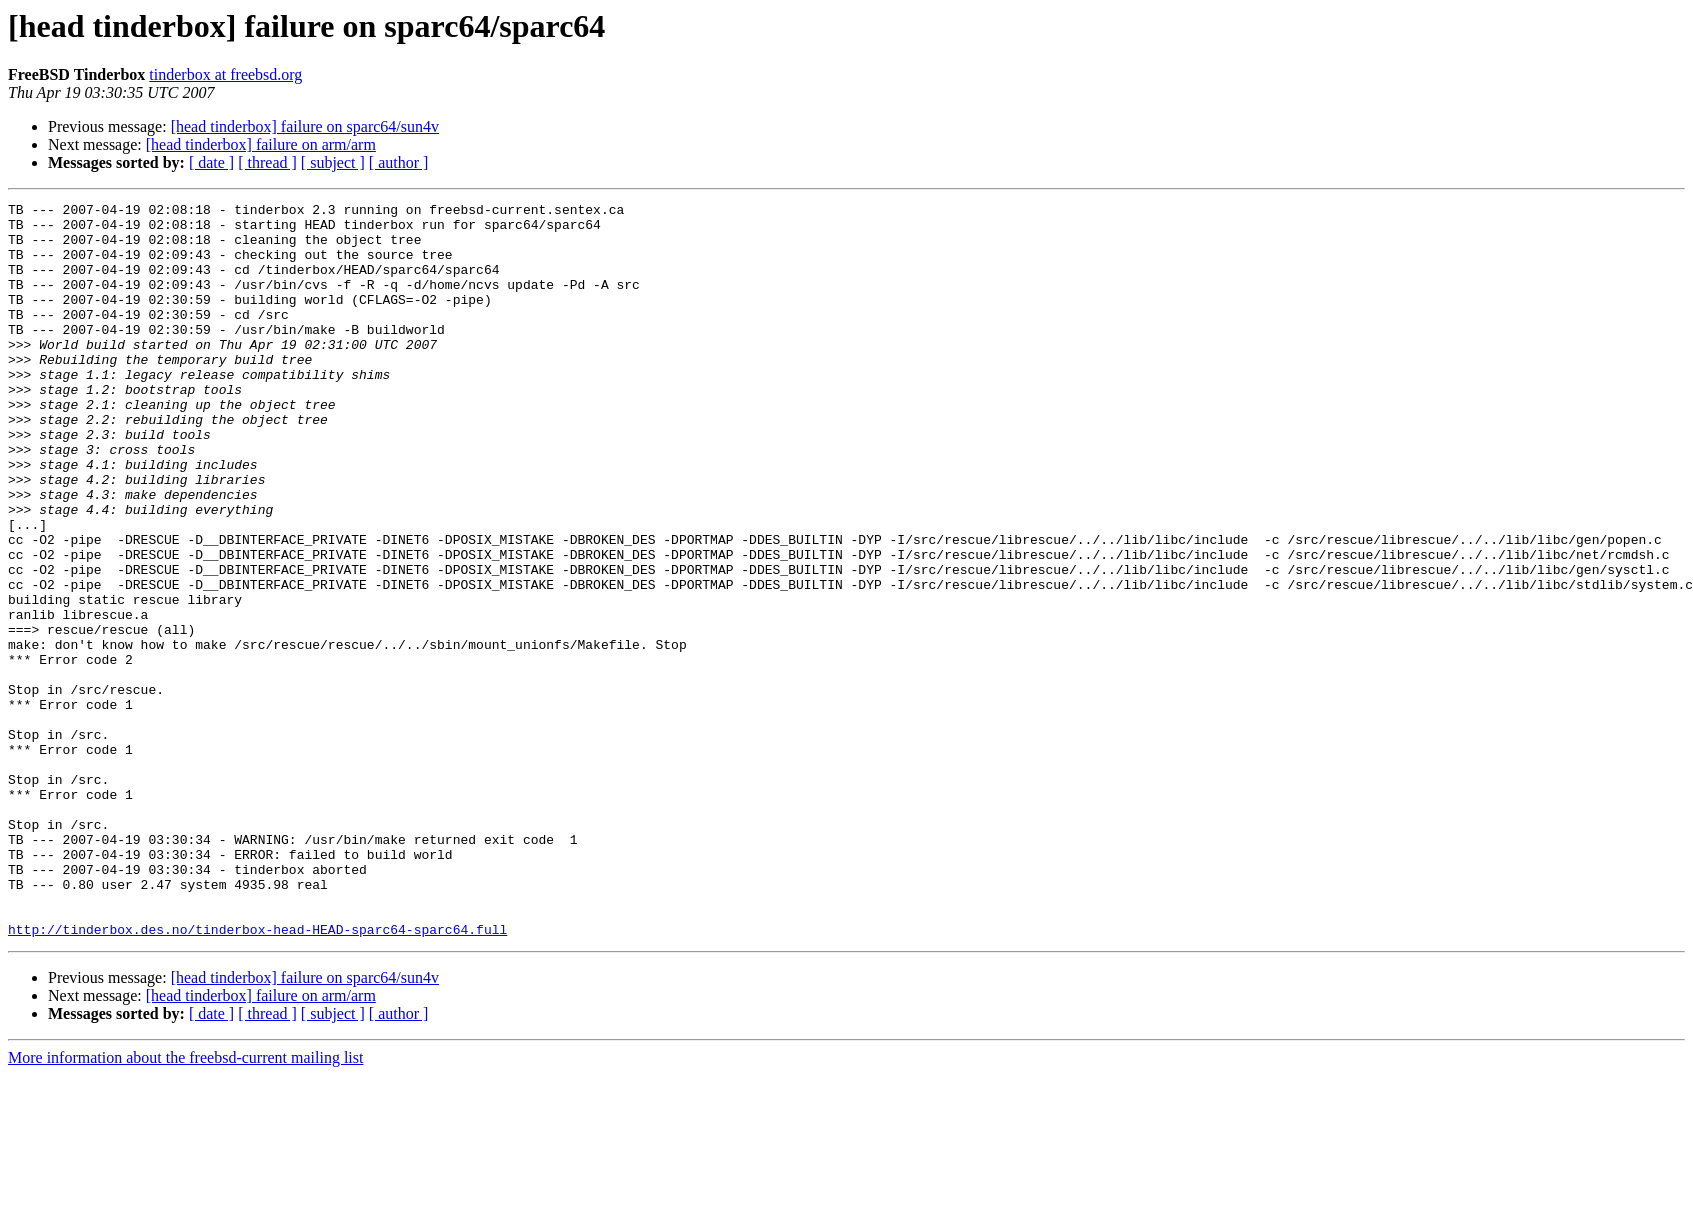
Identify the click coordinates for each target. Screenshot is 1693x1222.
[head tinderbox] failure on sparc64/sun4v (305, 126)
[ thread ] (267, 162)
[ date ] (211, 162)
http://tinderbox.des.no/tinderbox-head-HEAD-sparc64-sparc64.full (257, 1076)
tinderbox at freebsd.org (225, 74)
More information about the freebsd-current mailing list (185, 1204)
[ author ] (399, 162)
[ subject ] (333, 162)
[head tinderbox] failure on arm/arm (261, 144)
